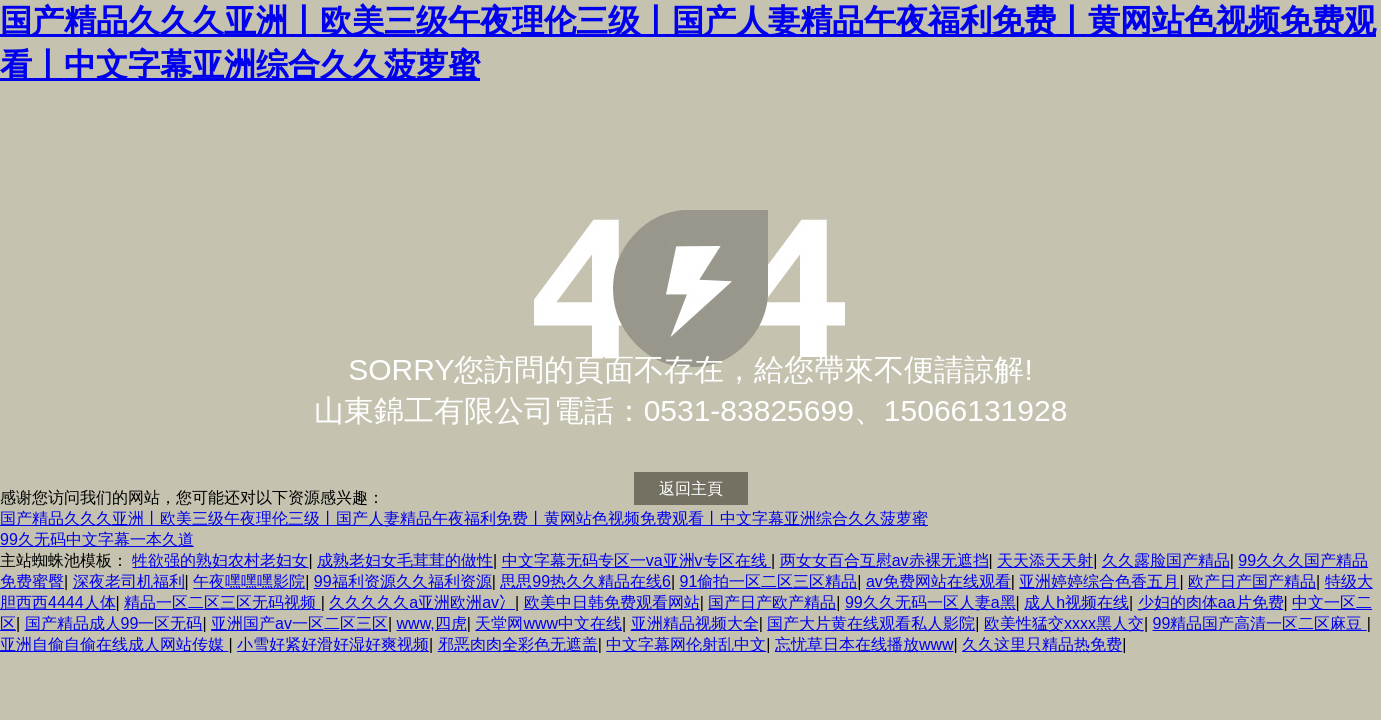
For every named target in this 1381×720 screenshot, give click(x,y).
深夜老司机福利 (129, 581)
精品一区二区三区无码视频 (222, 602)
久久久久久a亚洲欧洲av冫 (422, 602)
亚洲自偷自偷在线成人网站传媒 (114, 644)
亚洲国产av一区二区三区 (299, 623)
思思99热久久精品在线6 (585, 581)
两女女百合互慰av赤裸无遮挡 (884, 560)
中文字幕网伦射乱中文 (686, 644)
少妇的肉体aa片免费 (1211, 602)
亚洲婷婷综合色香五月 (1099, 581)
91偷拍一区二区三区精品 (769, 581)
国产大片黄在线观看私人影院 (871, 623)
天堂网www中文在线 (548, 623)
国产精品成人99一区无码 (114, 623)
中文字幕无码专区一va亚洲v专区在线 (636, 560)
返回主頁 (691, 488)
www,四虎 (432, 623)
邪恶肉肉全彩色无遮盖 (518, 644)
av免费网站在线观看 (938, 581)
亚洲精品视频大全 (695, 623)
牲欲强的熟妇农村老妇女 (220, 560)
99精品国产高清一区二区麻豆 (1259, 623)
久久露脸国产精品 (1166, 560)
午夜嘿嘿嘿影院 (249, 581)
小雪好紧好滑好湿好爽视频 (333, 644)
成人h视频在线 (1076, 602)
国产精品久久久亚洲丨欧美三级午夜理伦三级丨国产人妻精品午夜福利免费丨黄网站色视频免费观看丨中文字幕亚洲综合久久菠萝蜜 (464, 518)
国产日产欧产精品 (772, 602)
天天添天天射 (1045, 560)
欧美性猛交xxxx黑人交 (1064, 623)
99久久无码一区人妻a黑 (930, 602)
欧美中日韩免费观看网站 (612, 602)
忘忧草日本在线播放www (864, 644)
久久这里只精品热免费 (1042, 644)
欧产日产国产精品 (1252, 581)
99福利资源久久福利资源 (403, 581)
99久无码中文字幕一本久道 (97, 539)
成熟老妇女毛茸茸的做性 (405, 560)
